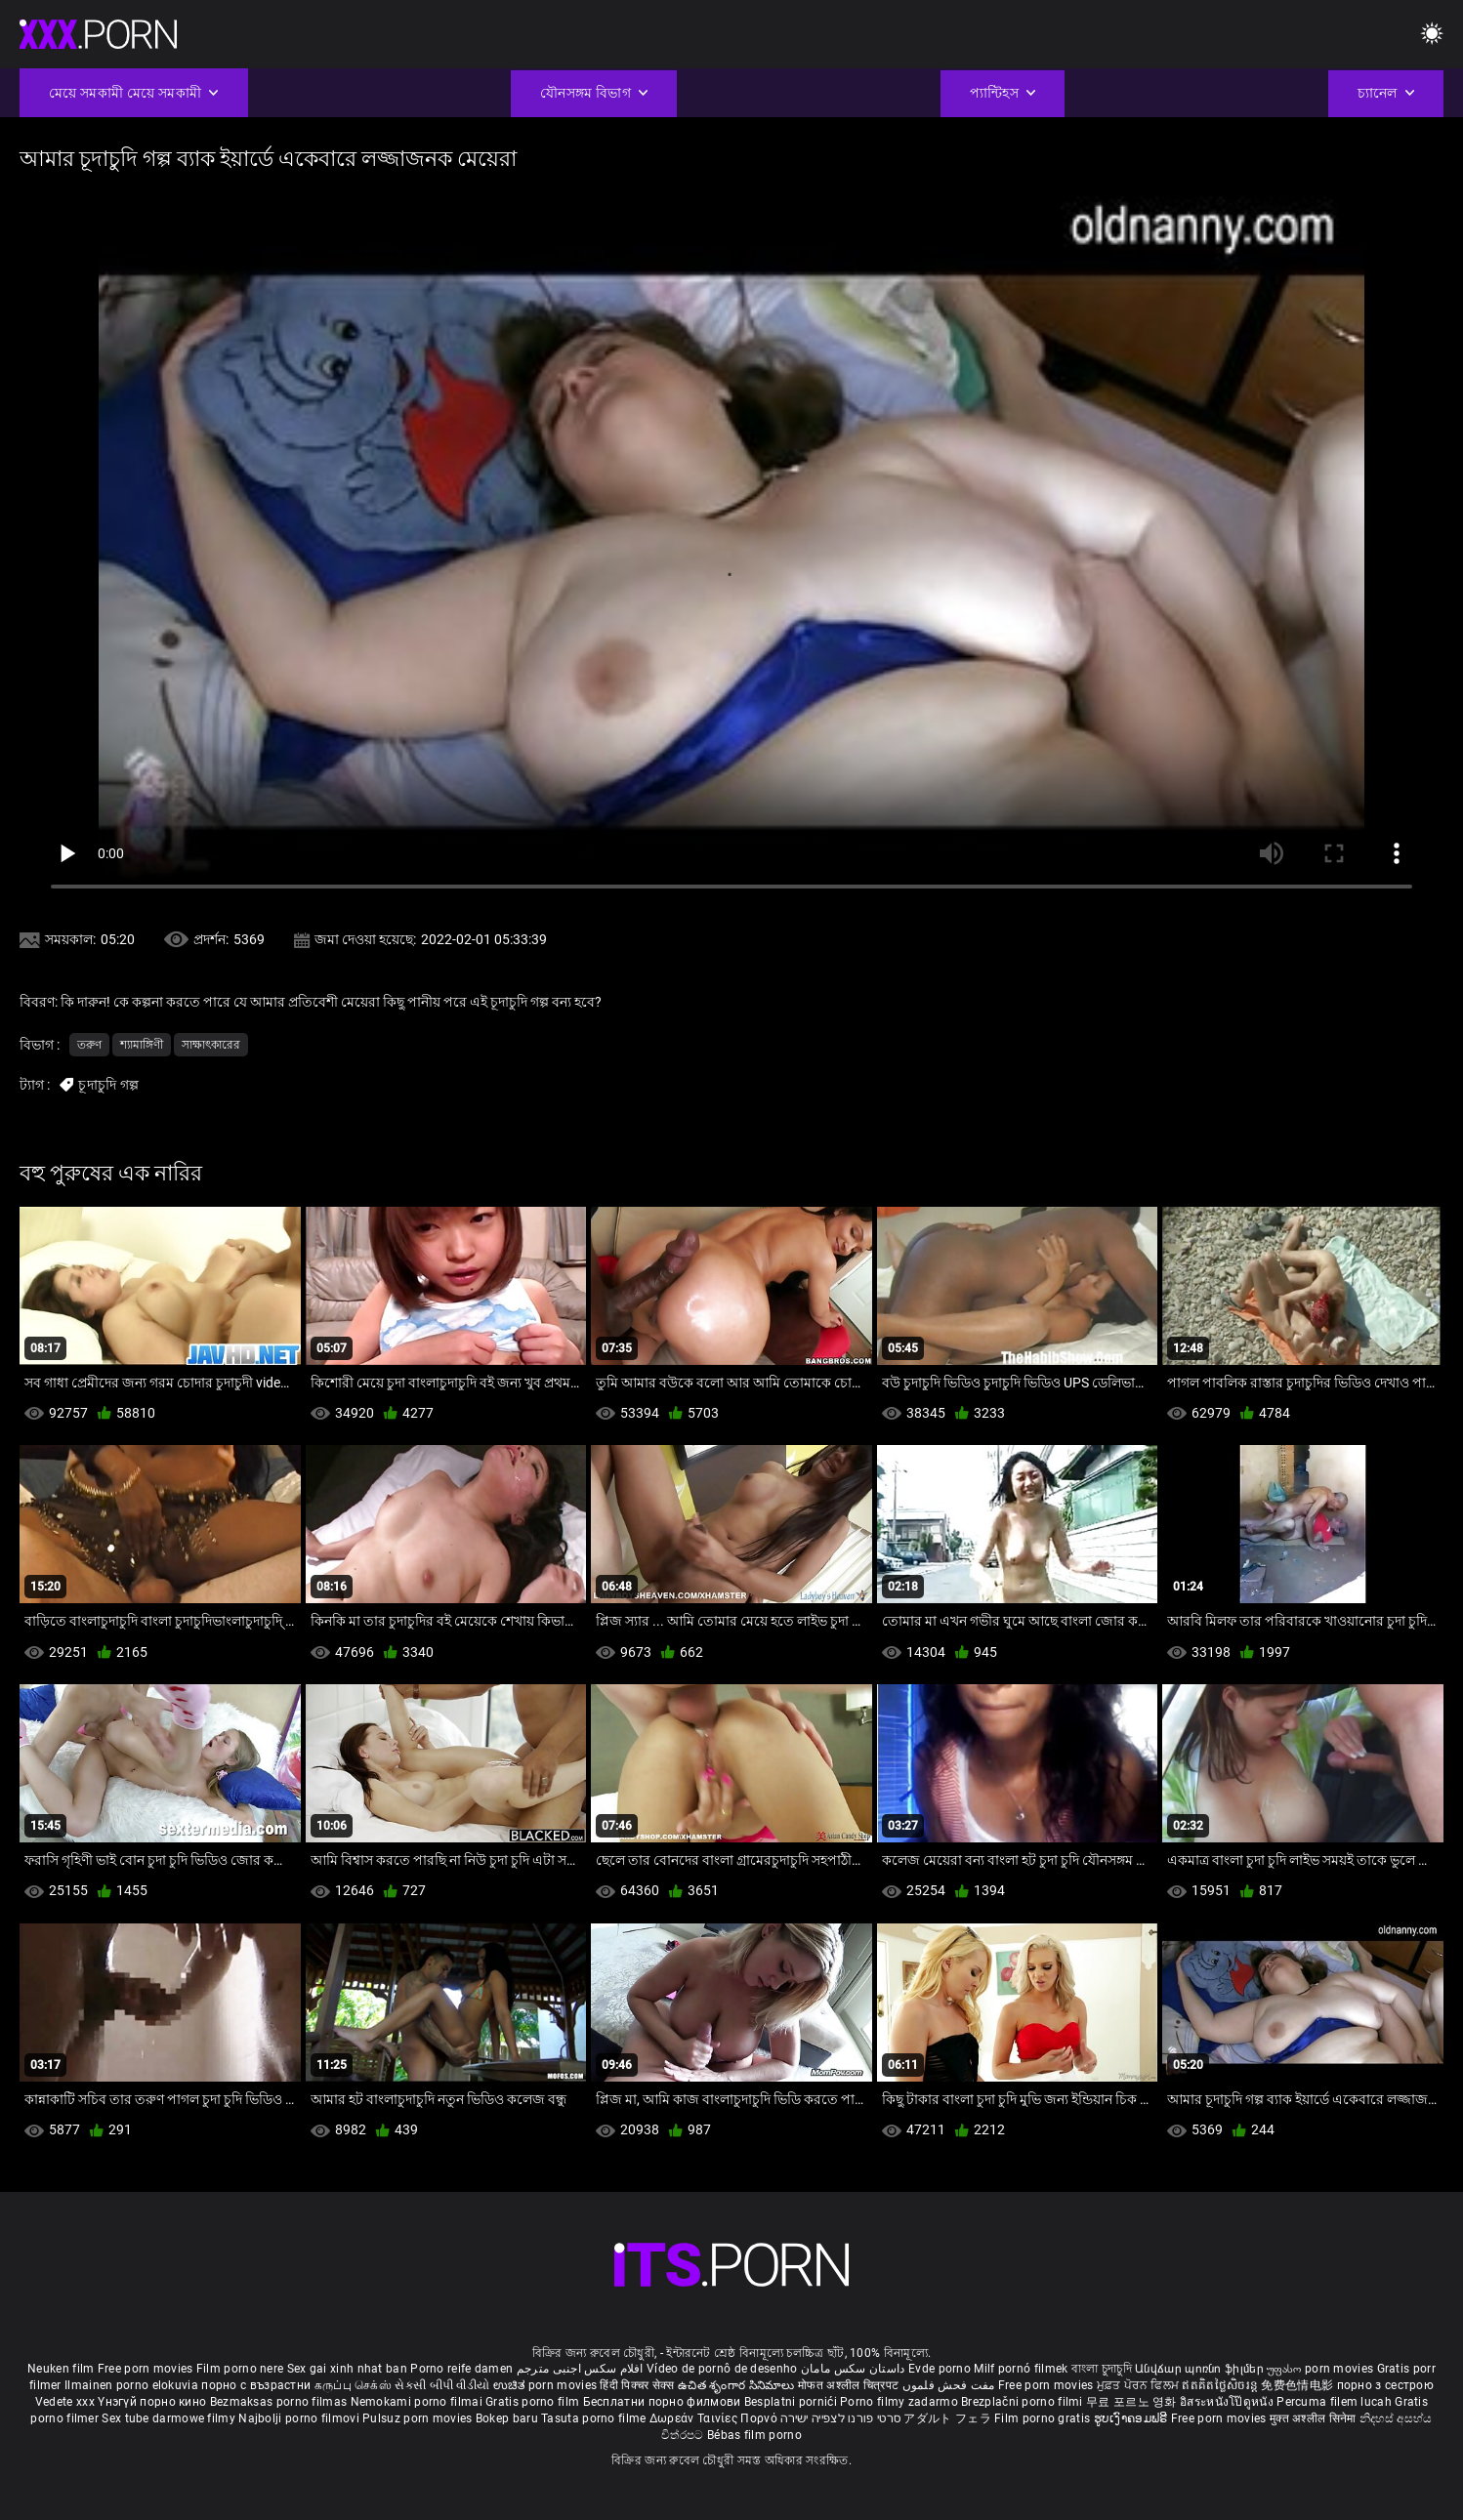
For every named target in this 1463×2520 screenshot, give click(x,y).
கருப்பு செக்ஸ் (353, 2385)
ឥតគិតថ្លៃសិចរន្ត (1221, 2385)
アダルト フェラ (946, 2418)
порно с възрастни (256, 2385)
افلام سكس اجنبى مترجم (580, 2368)
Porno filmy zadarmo (900, 2402)
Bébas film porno (754, 2435)
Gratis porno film (533, 2402)
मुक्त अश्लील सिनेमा (1314, 2418)
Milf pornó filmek (1020, 2368)
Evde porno (939, 2368)
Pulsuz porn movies (419, 2418)
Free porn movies (147, 2368)
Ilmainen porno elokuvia (132, 2385)
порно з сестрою (1386, 2385)
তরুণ (89, 1045)
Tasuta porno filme (595, 2418)
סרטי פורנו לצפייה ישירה (840, 2418)
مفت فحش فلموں (950, 2385)
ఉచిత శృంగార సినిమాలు (738, 2385)
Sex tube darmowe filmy (168, 2418)
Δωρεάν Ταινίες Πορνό (714, 2418)
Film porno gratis (1043, 2418)
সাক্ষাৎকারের (211, 1045)
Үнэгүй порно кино (153, 2402)
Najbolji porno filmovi (298, 2418)
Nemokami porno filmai (418, 2402)
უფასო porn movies (1321, 2368)
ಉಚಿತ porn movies (547, 2385)
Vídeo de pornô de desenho (722, 2368)
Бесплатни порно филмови (663, 2402)
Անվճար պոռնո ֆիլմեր (1201, 2368)
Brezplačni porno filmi (1023, 2402)
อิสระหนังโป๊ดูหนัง (1228, 2402)
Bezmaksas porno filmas (280, 2402)
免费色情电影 (1298, 2385)
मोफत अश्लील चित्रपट (850, 2385)
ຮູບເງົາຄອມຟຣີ (1132, 2418)
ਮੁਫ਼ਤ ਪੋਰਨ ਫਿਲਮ (1140, 2385)
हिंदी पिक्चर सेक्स (637, 2385)
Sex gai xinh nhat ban (347, 2368)
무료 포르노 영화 (1133, 2402)
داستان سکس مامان (853, 2368)
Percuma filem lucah (1335, 2402)
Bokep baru (507, 2418)
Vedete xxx (65, 2402)
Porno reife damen (461, 2368)
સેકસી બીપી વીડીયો (442, 2385)
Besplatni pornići (792, 2402)
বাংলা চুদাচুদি (1101, 2368)
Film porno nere (240, 2368)
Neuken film (60, 2368)
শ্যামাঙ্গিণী (141, 1045)
